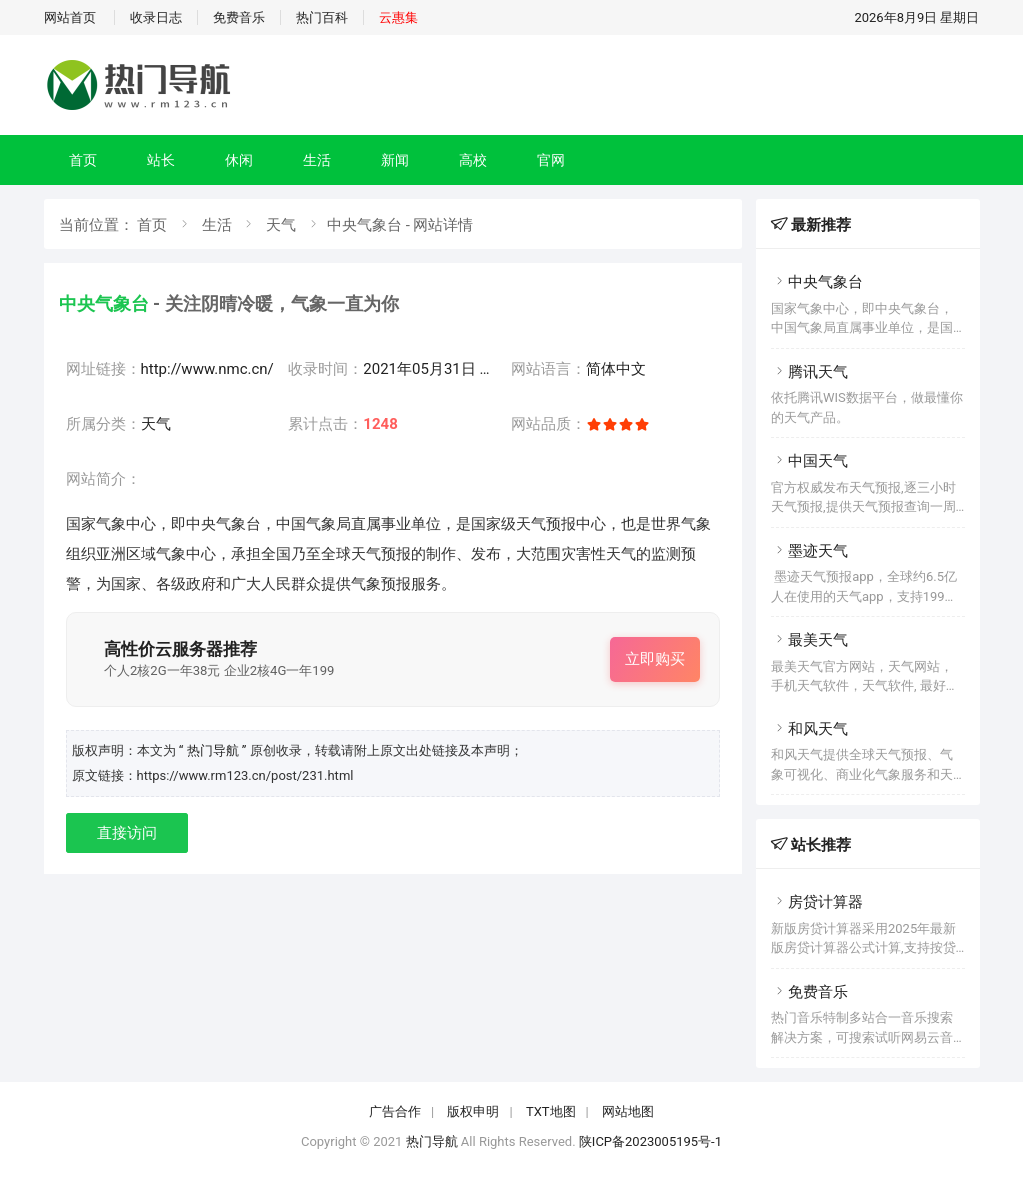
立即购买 (655, 659)
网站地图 (628, 1111)
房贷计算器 (817, 902)
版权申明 (473, 1111)
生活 (317, 160)
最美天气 (809, 640)
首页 (83, 160)
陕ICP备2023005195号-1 (650, 1141)
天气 (281, 225)
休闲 (239, 160)
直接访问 (127, 833)
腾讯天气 (809, 372)
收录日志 (156, 17)
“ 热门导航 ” (214, 750)
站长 (161, 160)
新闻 (395, 160)
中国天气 (809, 461)
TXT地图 (551, 1111)
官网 (551, 160)
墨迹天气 (809, 551)
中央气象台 (817, 282)
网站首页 (70, 17)
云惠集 (398, 17)
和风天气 (809, 729)
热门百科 (322, 17)
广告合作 (395, 1111)
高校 (473, 160)
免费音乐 (239, 17)
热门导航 (432, 1141)
